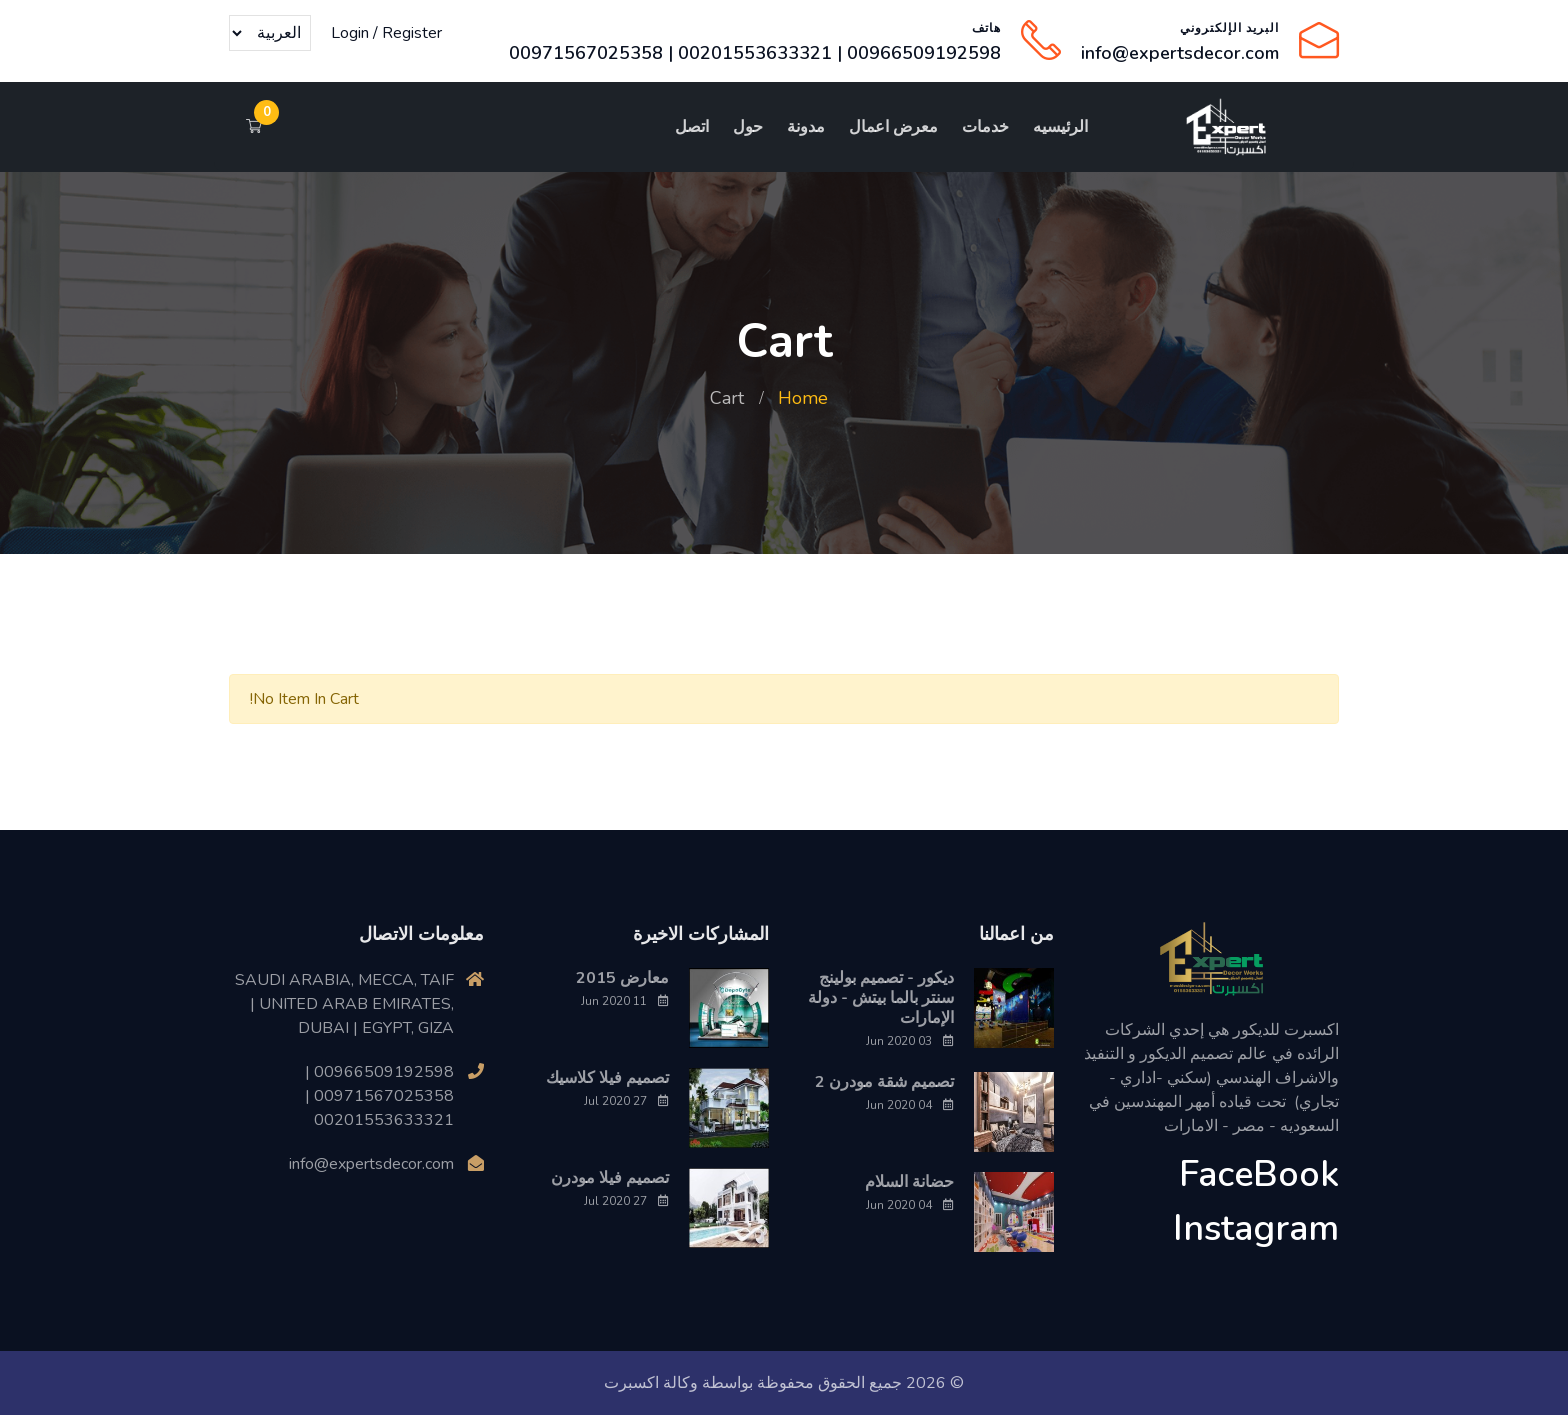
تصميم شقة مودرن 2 (884, 1082)
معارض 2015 (622, 978)
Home (803, 398)
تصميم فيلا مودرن (610, 1178)
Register (412, 33)
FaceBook (1259, 1174)
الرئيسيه (1060, 127)
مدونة (806, 127)
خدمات (985, 127)
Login (350, 33)
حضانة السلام (909, 1182)
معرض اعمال (893, 127)
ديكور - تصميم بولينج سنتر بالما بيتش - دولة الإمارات (881, 998)
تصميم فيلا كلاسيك (607, 1078)
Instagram (1256, 1228)
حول (748, 127)
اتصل (692, 127)
